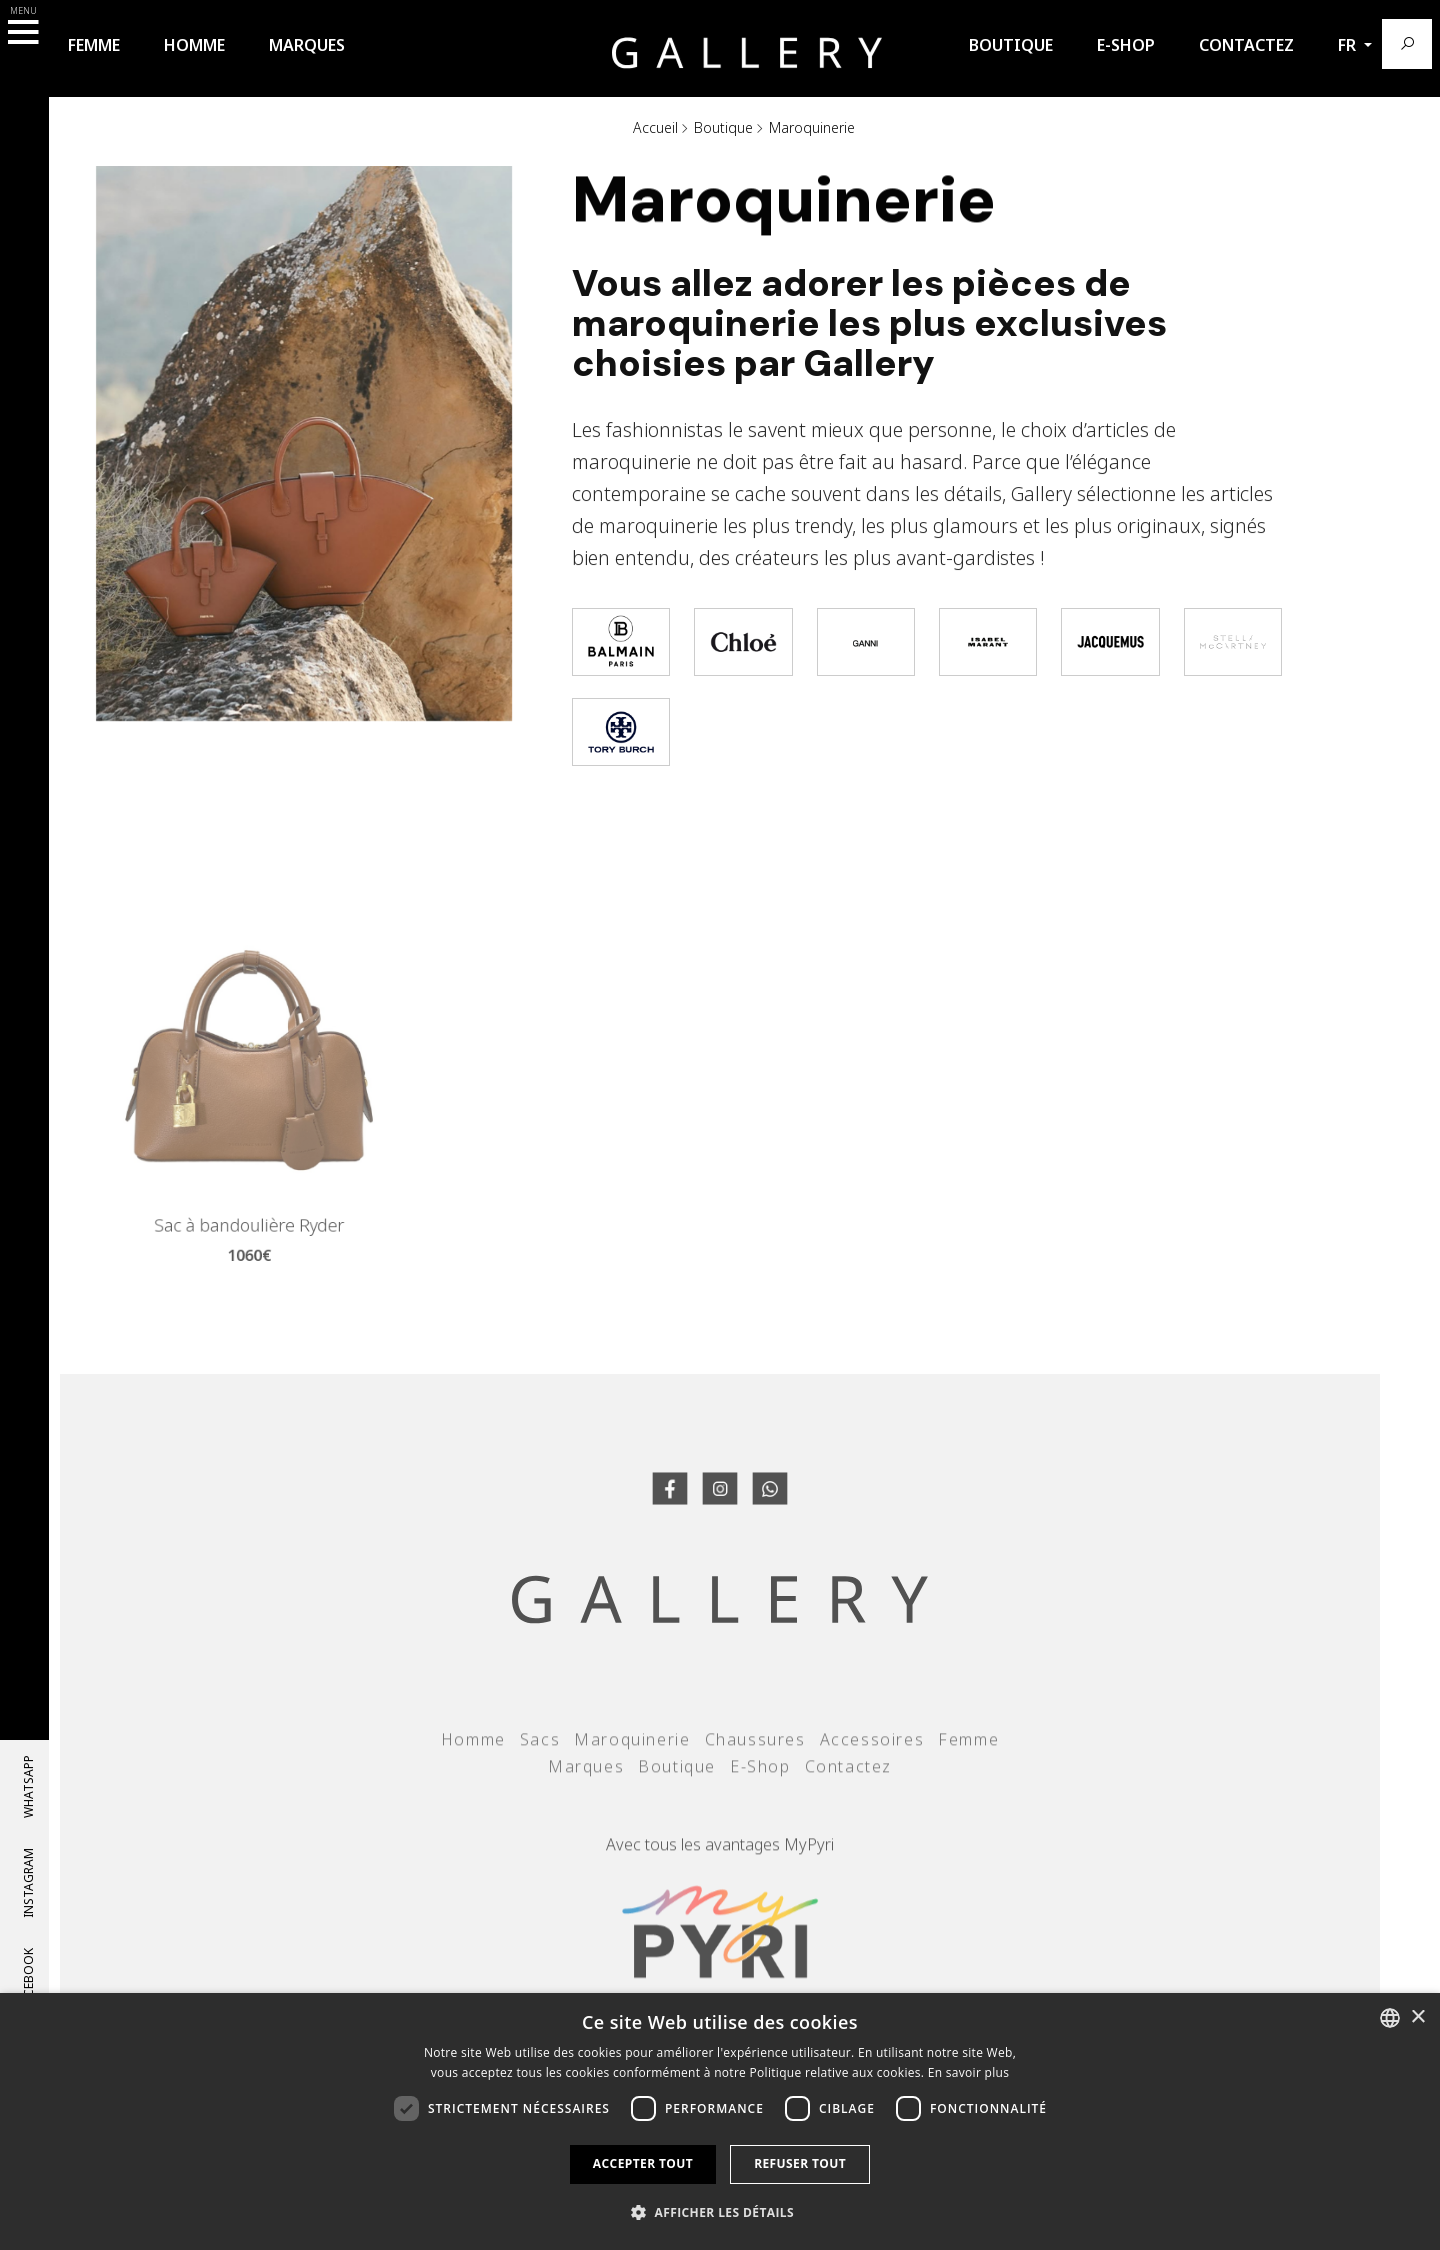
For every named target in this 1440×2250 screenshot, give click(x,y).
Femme (94, 45)
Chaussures (755, 1777)
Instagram (28, 1883)
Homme (194, 45)
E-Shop (1126, 45)
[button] (720, 2212)
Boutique (1011, 45)
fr (1349, 45)
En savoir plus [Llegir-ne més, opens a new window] (968, 2072)
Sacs (540, 1777)
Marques (307, 45)
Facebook (28, 1979)
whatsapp (28, 1786)
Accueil (655, 127)
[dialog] (720, 2121)
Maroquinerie (812, 127)
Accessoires (872, 1777)
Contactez (1246, 45)
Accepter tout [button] (643, 2163)
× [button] (1417, 2017)
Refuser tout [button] (800, 2163)
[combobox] (1390, 2018)
